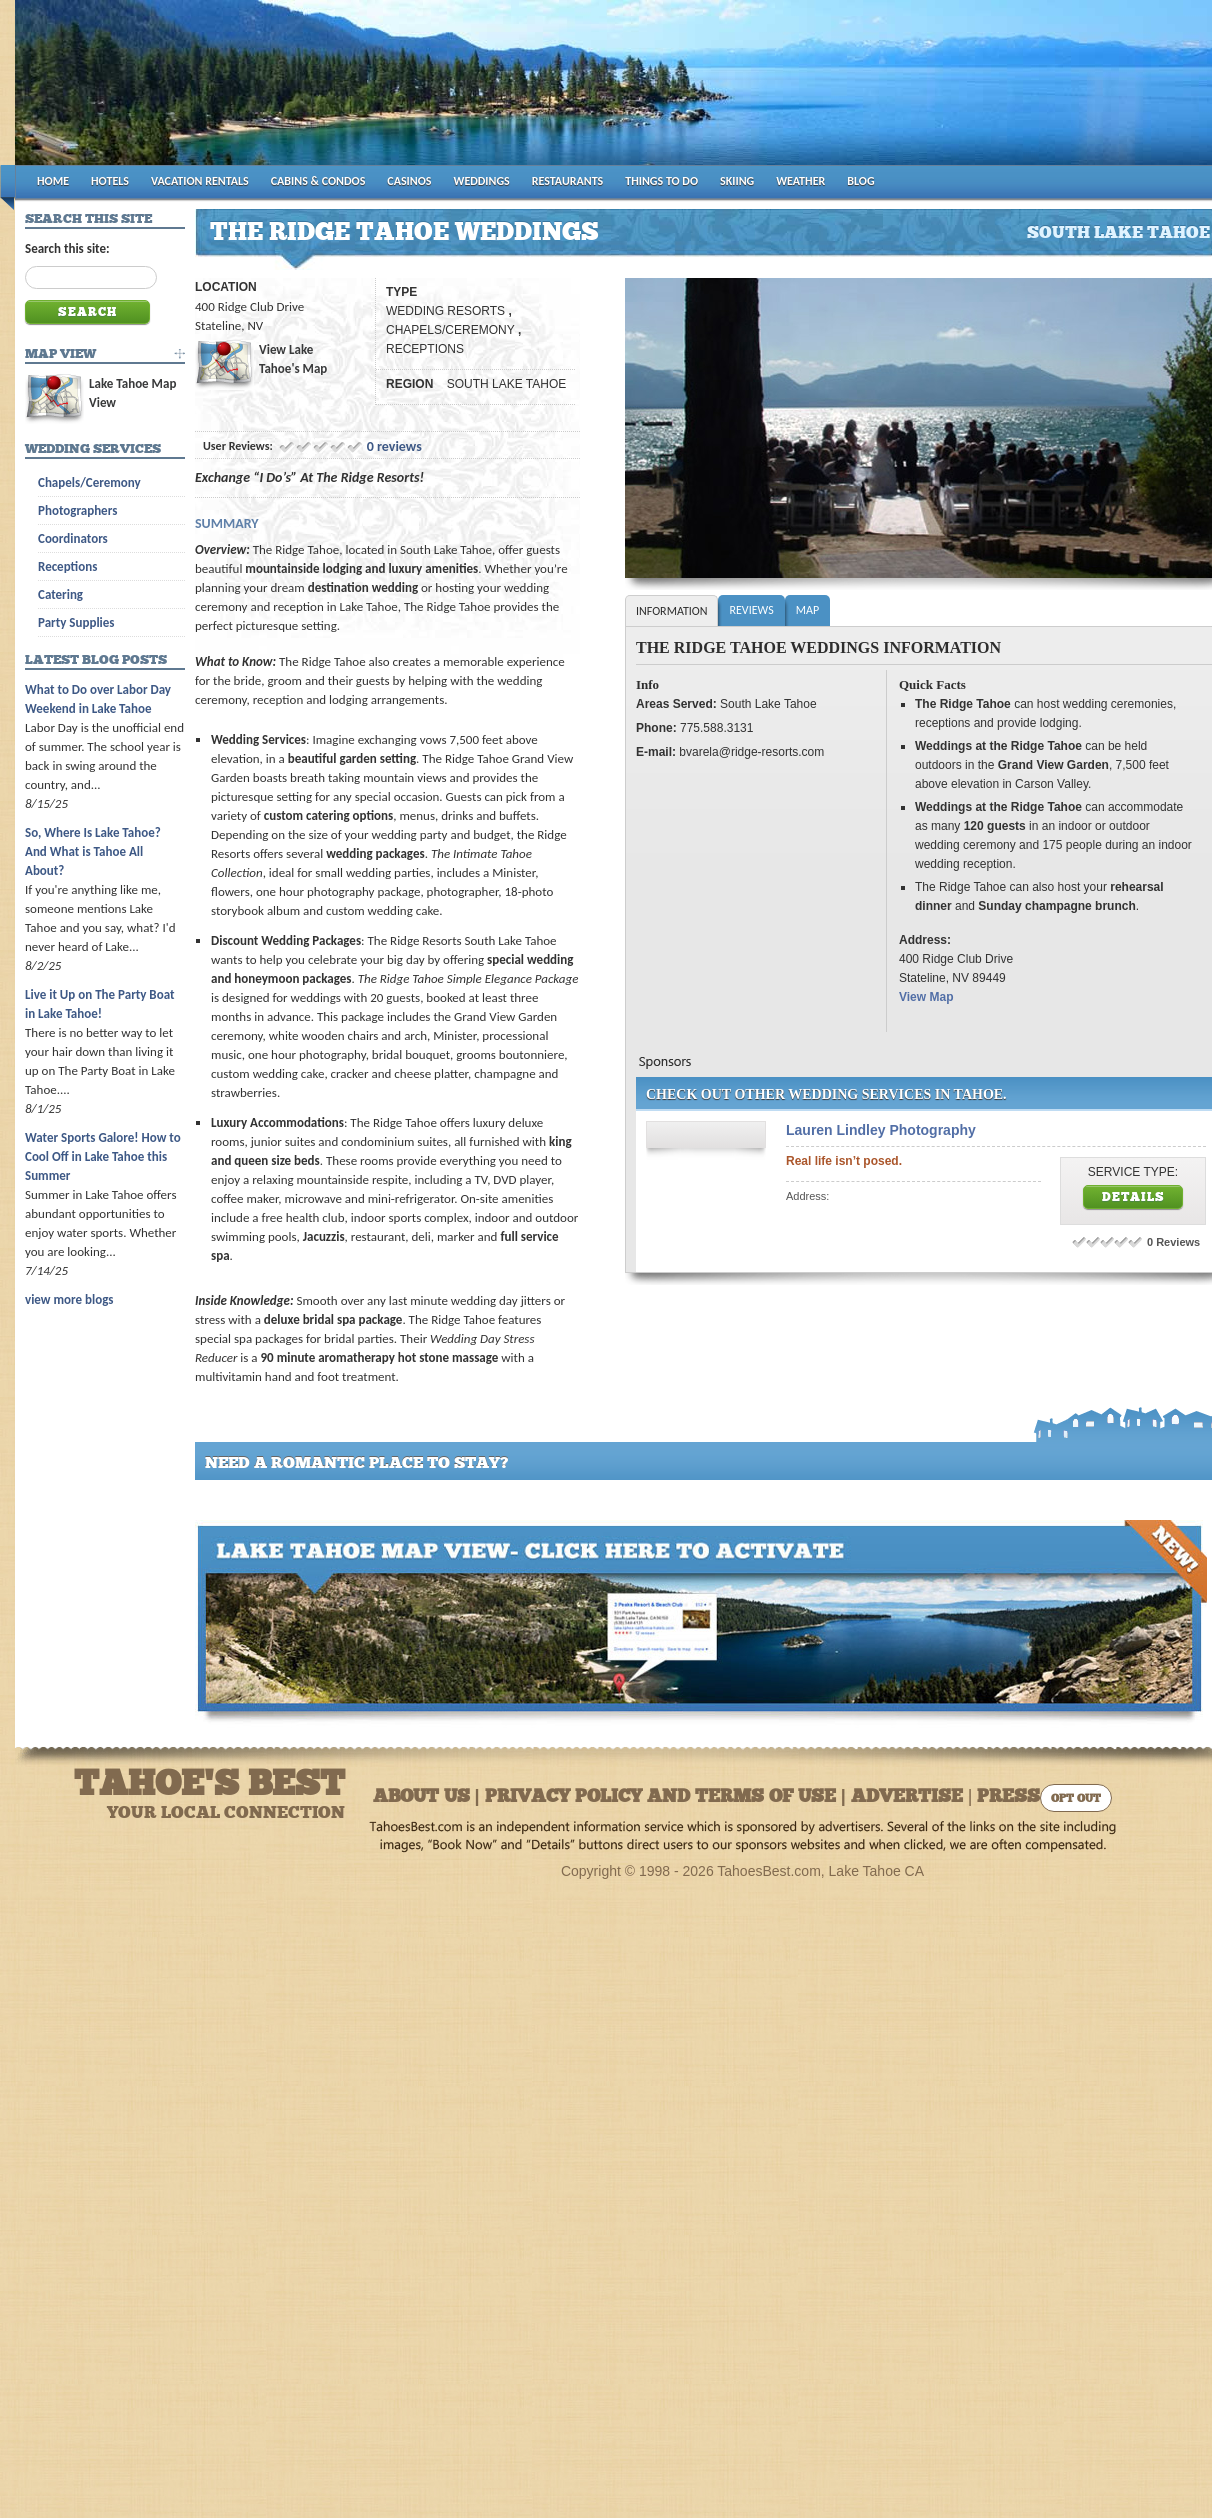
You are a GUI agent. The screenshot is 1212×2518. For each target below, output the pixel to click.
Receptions (67, 566)
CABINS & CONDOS (318, 181)
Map (807, 610)
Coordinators (73, 538)
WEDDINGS (482, 181)
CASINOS (409, 181)
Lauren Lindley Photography (881, 1130)
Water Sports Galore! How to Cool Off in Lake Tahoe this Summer (103, 1156)
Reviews (751, 610)
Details (1133, 1198)
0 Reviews (1173, 1242)
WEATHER (800, 181)
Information (671, 611)
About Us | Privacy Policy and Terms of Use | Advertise (668, 1797)
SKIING (737, 181)
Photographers (77, 510)
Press (1008, 1797)
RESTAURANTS (567, 181)
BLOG (860, 181)
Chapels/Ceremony (89, 482)
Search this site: (67, 248)
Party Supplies (76, 622)
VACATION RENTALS (200, 181)
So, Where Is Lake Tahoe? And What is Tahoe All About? (93, 851)
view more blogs (69, 1299)
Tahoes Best (251, 90)
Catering (60, 594)
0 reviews (394, 446)
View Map (926, 997)
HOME (53, 181)
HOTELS (110, 181)
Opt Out (1076, 1799)
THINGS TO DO (661, 181)
